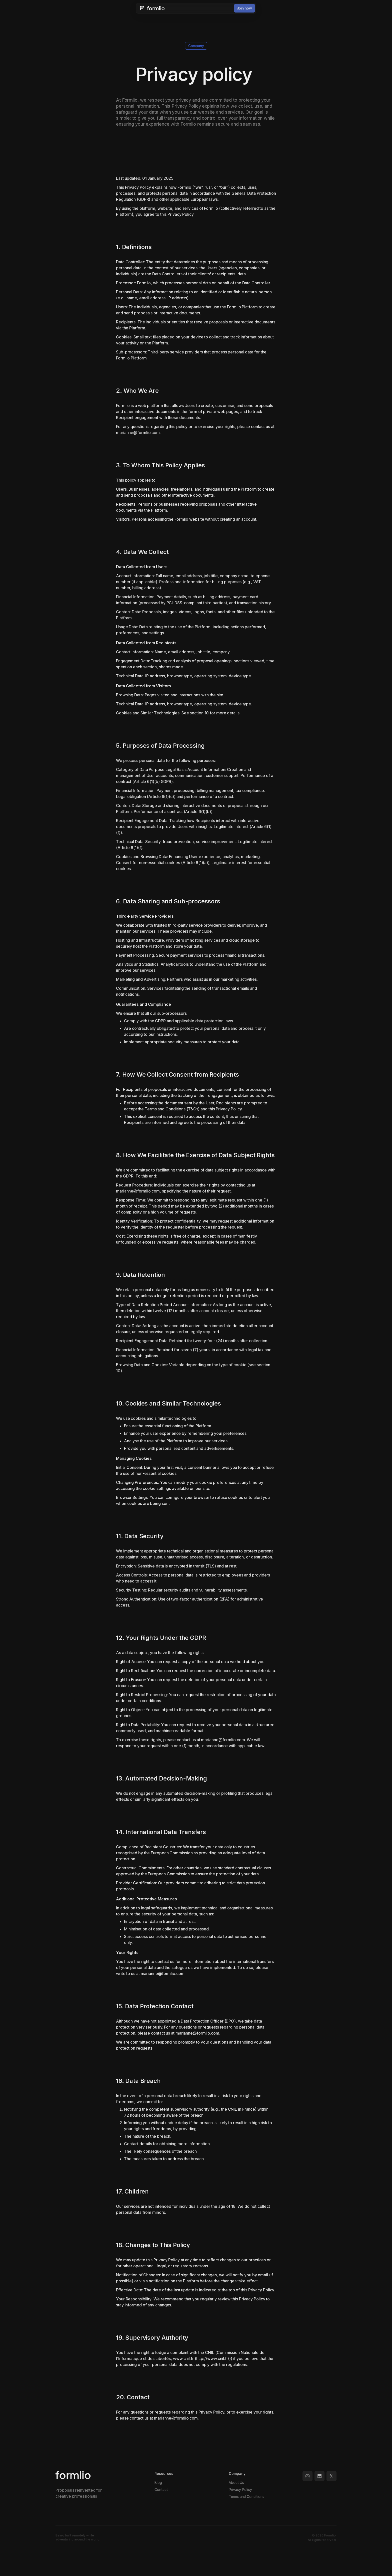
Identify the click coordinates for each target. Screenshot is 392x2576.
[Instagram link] (307, 2476)
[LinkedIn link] (319, 2476)
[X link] (331, 2476)
